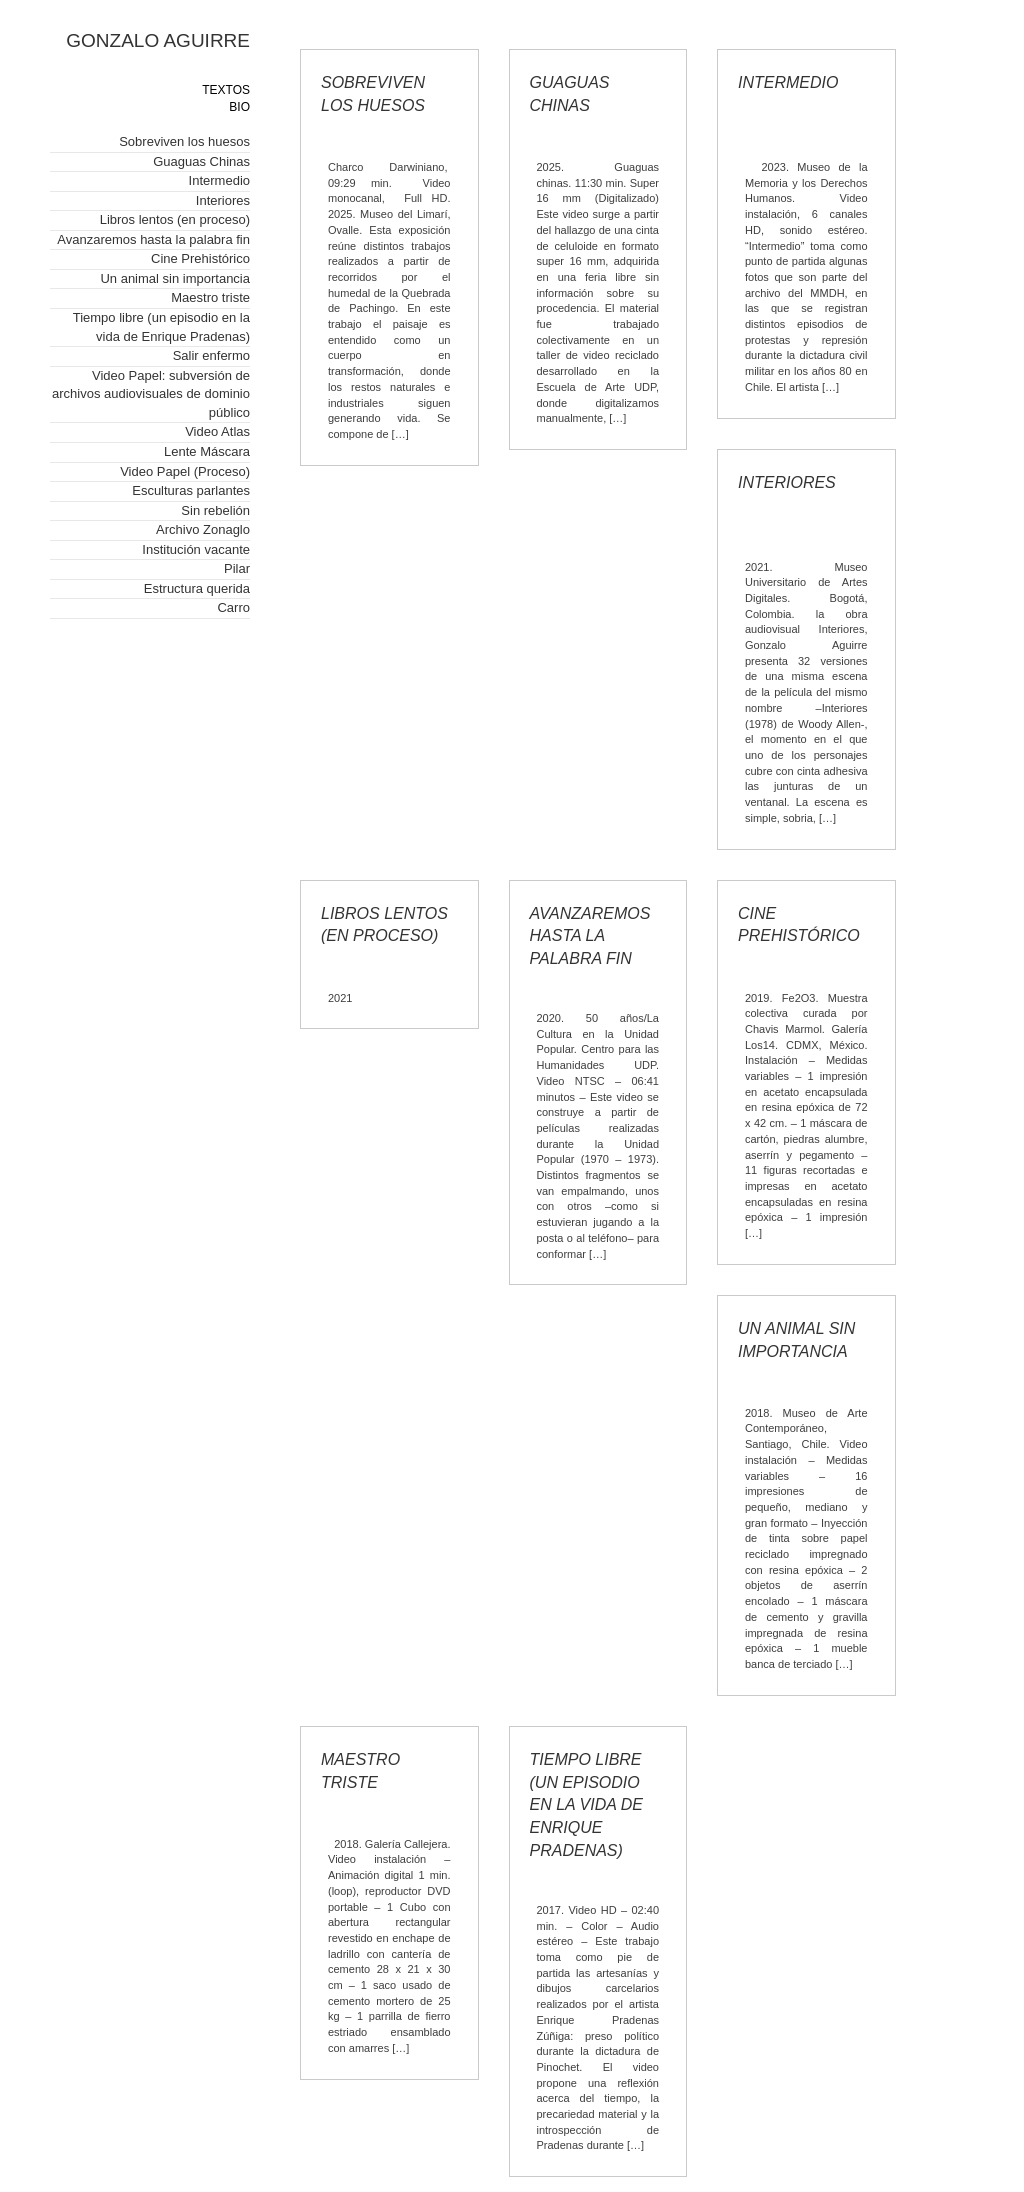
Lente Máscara (207, 451)
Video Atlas (217, 431)
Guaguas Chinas (201, 161)
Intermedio (219, 180)
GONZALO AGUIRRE (158, 40)
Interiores (223, 200)
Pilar (237, 568)
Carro (233, 607)
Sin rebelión (215, 510)
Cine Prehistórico (200, 258)
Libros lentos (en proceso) (175, 219)
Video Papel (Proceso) (185, 471)
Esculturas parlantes (191, 490)
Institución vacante (196, 549)
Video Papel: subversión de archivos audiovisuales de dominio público (151, 394)
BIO (239, 107)
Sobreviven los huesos (184, 141)
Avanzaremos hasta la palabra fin (153, 239)
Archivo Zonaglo (203, 529)
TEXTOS (226, 90)
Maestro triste (210, 297)
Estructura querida (197, 588)
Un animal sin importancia (175, 278)
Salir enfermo (211, 355)
